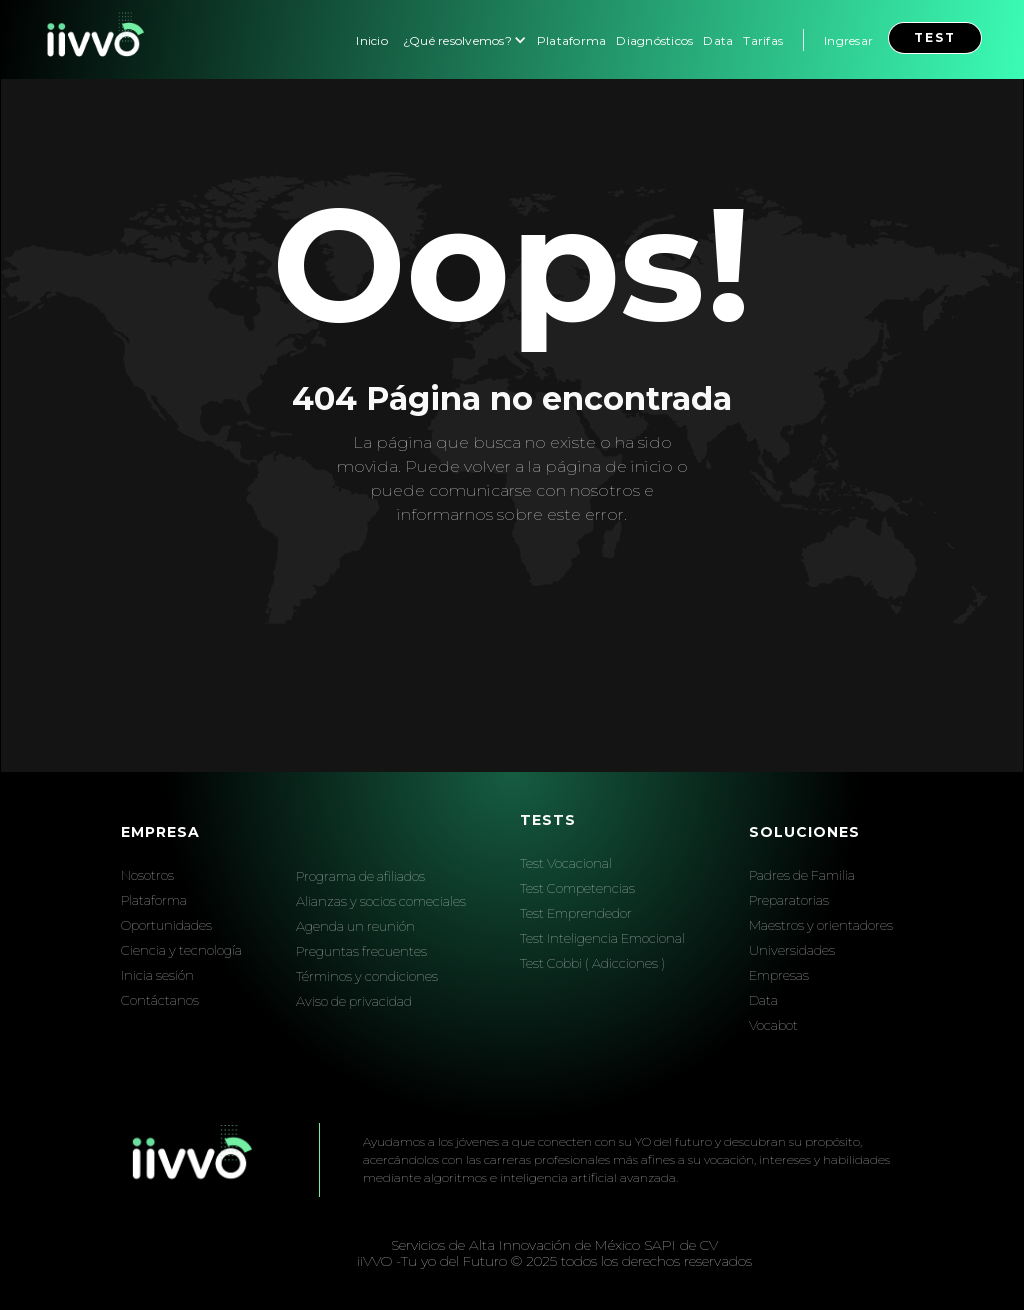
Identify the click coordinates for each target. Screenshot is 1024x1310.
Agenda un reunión (355, 926)
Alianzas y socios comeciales (381, 901)
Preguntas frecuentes (361, 951)
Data (718, 40)
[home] (93, 39)
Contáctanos (160, 1000)
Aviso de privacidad (354, 1001)
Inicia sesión (157, 975)
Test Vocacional (566, 863)
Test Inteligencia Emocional (602, 938)
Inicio (372, 40)
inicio (652, 466)
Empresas (779, 975)
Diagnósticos (654, 40)
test (935, 37)
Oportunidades (166, 925)
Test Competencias (577, 888)
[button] (462, 39)
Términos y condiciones (367, 976)
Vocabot (773, 1025)
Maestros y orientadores (821, 925)
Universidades (792, 950)
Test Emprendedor (576, 913)
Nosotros (147, 875)
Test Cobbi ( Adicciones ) (592, 963)
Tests (548, 820)
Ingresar (848, 40)
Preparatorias (789, 900)
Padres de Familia (802, 875)
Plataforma (572, 40)
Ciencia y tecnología (181, 950)
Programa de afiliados (360, 876)
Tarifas (763, 40)
